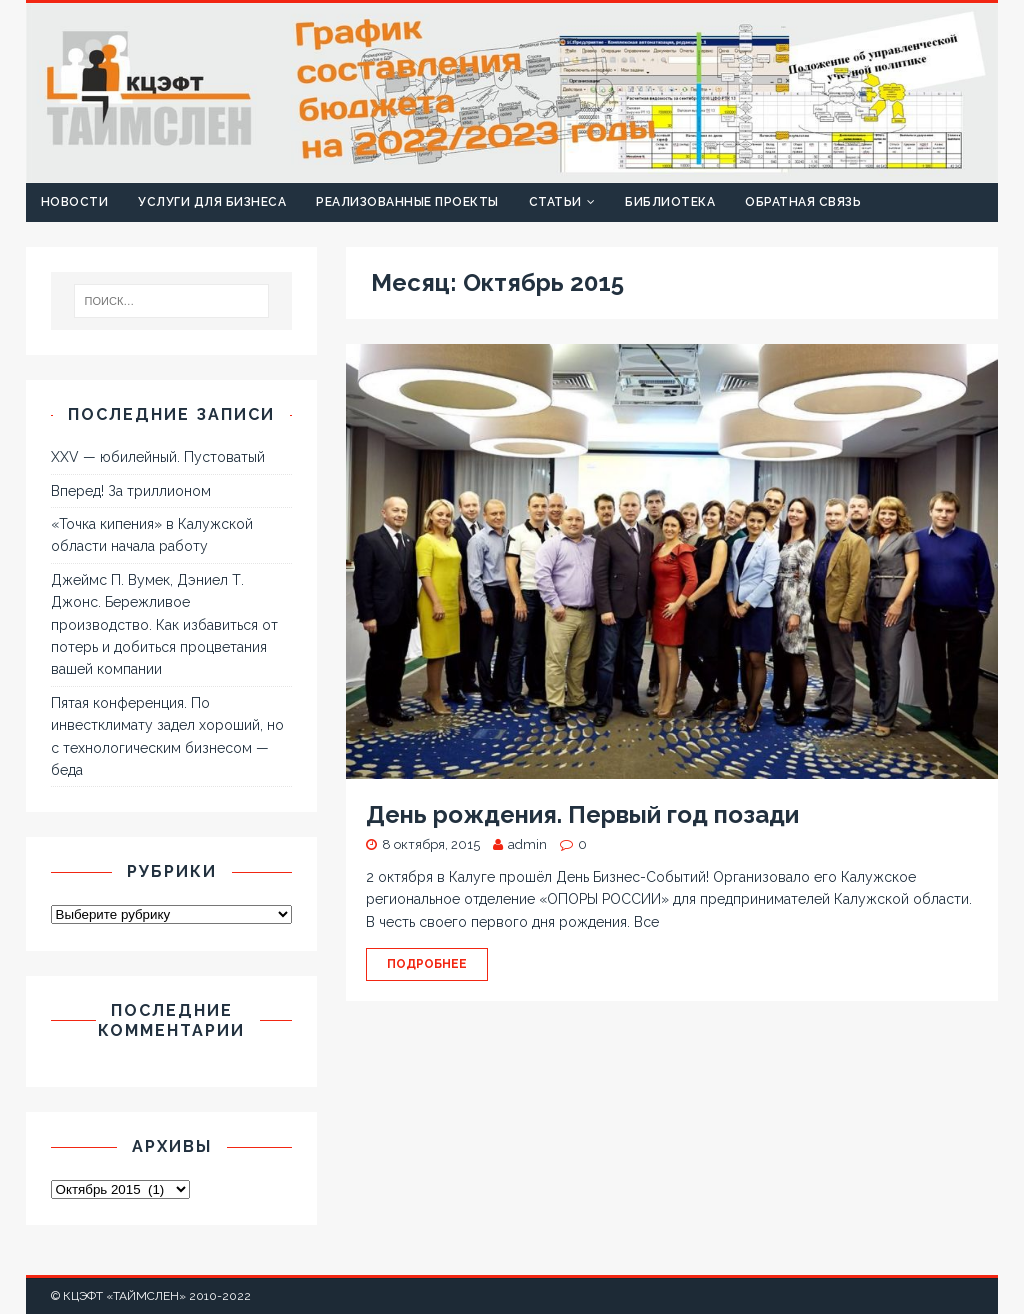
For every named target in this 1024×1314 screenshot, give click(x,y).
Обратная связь (803, 202)
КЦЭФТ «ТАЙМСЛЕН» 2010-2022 (157, 1296)
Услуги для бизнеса (212, 202)
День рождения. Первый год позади (582, 814)
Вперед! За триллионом (131, 491)
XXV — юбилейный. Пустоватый (158, 457)
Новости (75, 202)
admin (527, 844)
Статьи (555, 202)
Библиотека (670, 202)
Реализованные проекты (407, 202)
